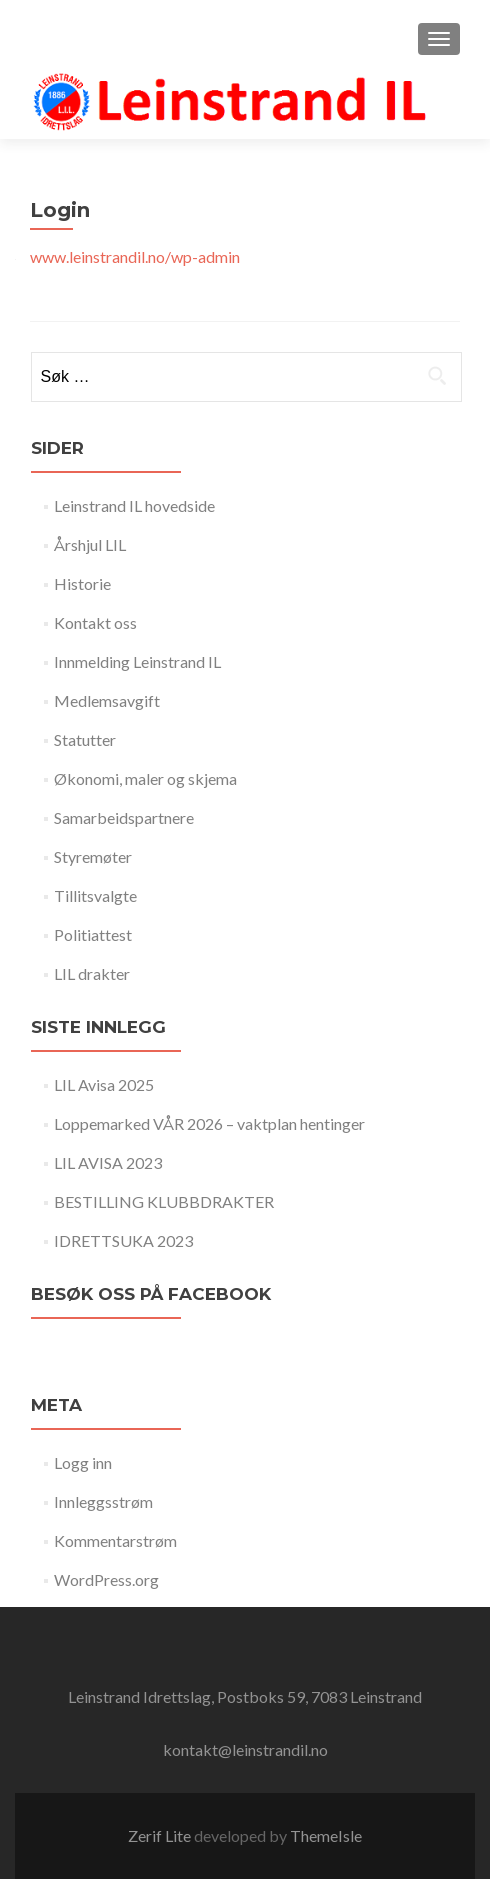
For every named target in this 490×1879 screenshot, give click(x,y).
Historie (82, 583)
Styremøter (93, 856)
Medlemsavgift (107, 700)
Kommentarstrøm (115, 1540)
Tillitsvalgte (95, 895)
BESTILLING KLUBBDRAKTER (164, 1201)
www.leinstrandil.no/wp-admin (135, 256)
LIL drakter (92, 973)
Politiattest (93, 934)
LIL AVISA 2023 (108, 1162)
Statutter (85, 739)
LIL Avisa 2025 (104, 1084)
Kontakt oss (95, 622)
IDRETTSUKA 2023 (123, 1240)
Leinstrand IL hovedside (134, 505)
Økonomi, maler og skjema (145, 778)
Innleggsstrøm (103, 1501)
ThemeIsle (326, 1835)
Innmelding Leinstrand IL (137, 661)
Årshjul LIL (90, 544)
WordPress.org (106, 1579)
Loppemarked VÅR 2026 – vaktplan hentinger (209, 1123)
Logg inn (83, 1462)
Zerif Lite (161, 1835)
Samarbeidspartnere (124, 817)
